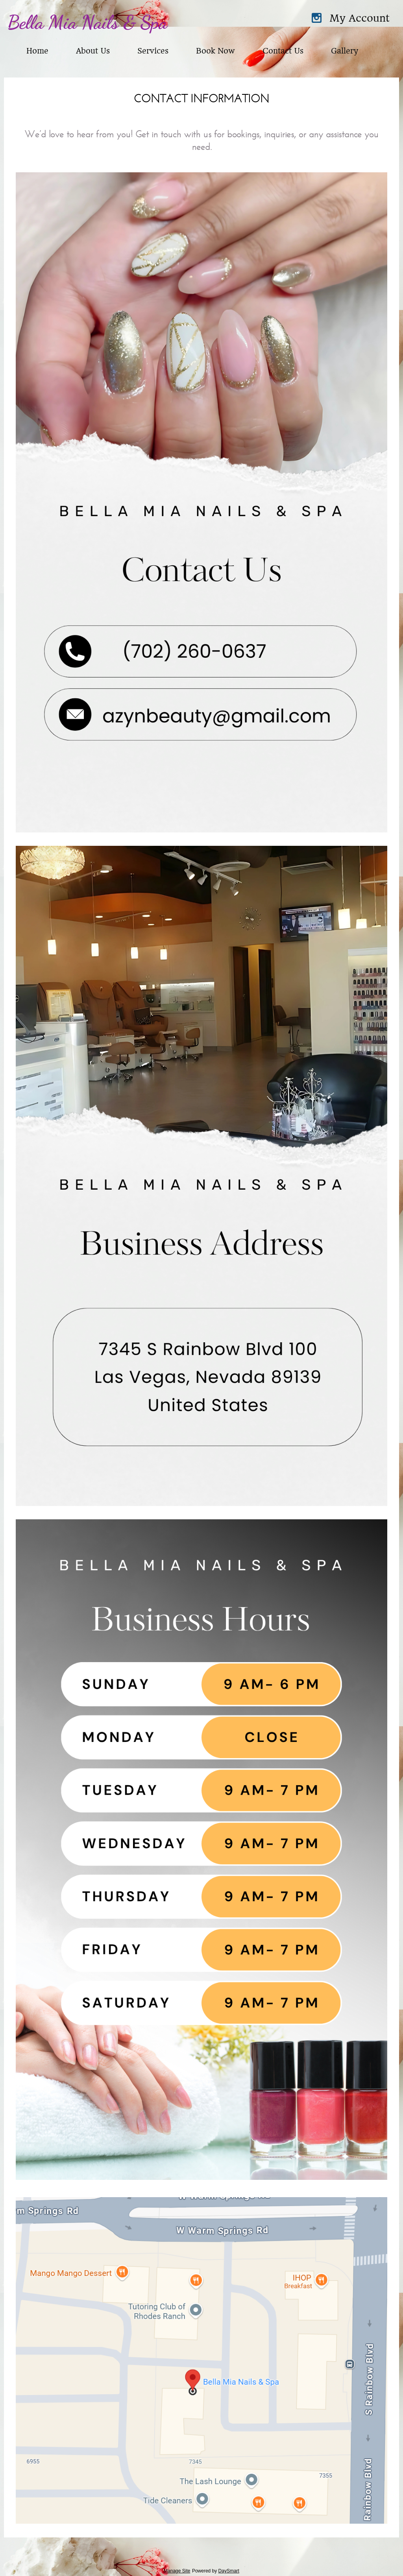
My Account (359, 18)
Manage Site (177, 2571)
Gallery (344, 50)
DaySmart (228, 2571)
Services (152, 50)
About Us (93, 50)
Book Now (215, 50)
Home (37, 50)
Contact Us (283, 50)
